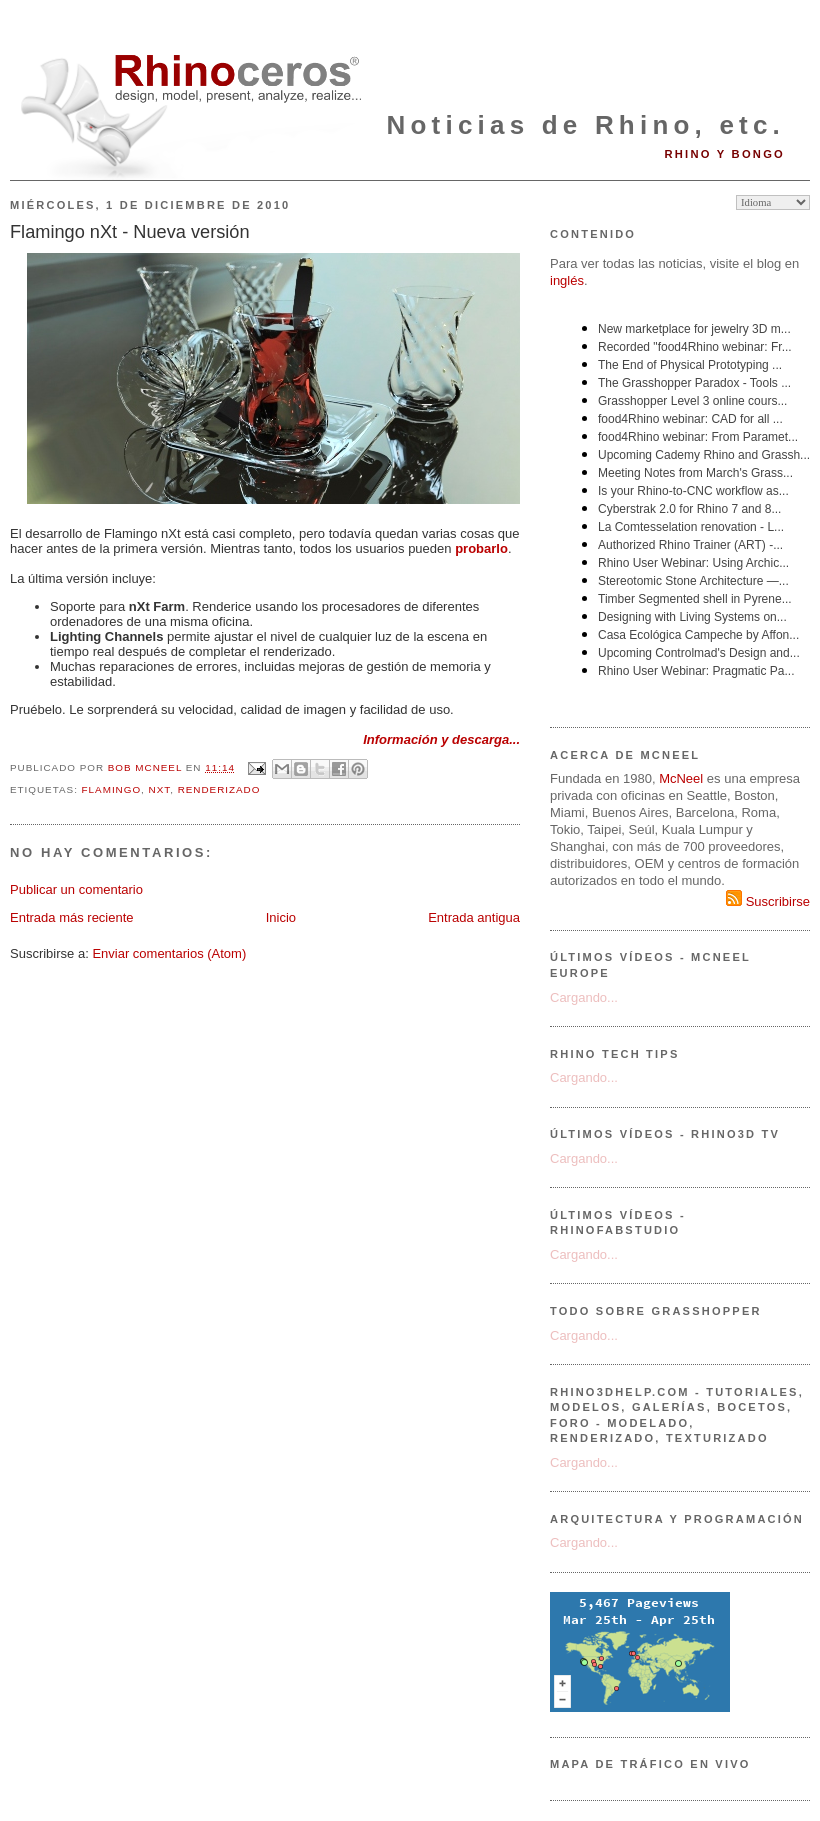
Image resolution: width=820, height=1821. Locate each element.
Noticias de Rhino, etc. (586, 125)
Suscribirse (768, 901)
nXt (160, 789)
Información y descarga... (441, 739)
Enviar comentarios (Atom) (169, 953)
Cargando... (584, 997)
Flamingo (111, 789)
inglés (567, 280)
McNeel (681, 778)
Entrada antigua (474, 917)
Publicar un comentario (76, 889)
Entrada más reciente (72, 917)
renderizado (219, 789)
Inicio (281, 917)
